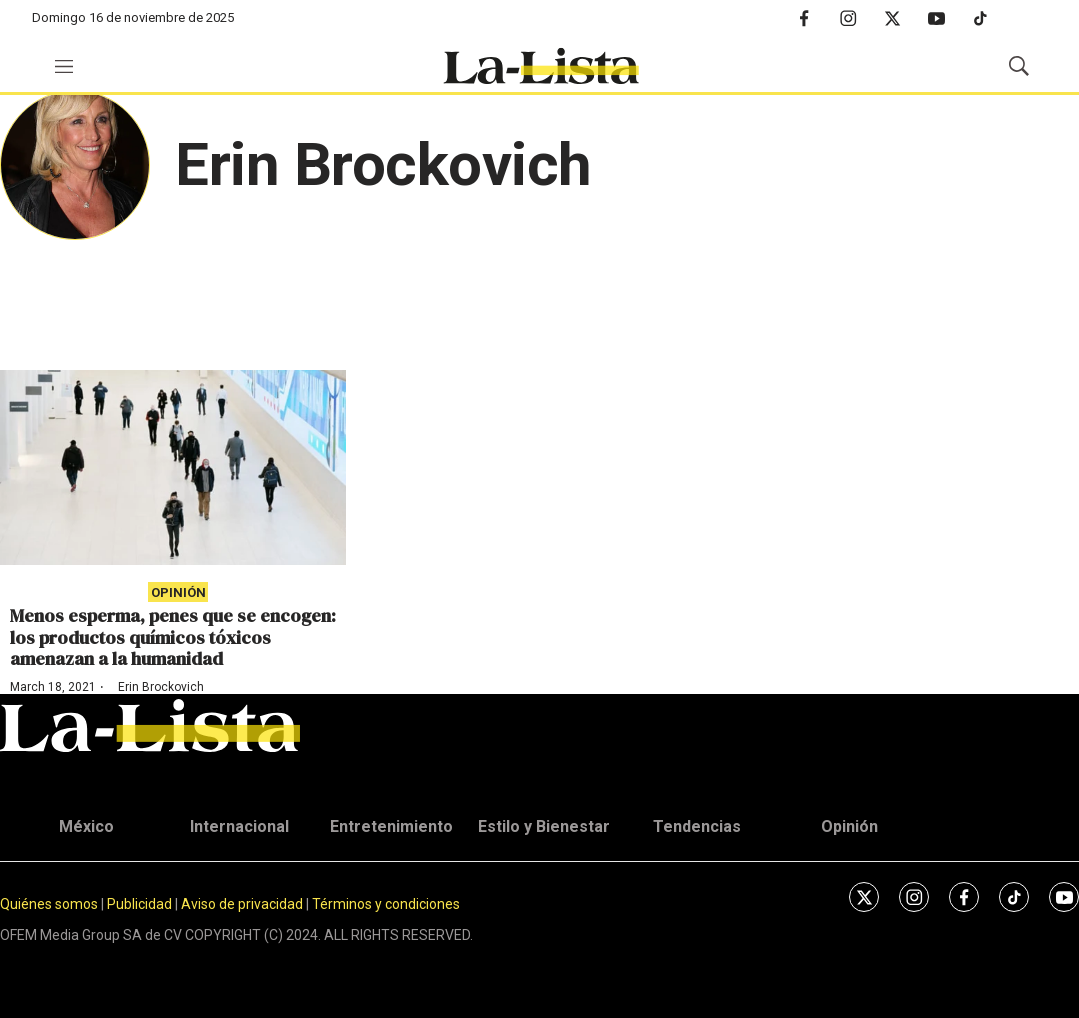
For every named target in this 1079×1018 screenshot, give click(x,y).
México (86, 826)
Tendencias (697, 826)
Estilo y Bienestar (544, 826)
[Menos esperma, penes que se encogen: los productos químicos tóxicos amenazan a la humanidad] (173, 467)
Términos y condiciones (386, 904)
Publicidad (141, 904)
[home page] (541, 66)
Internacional (239, 826)
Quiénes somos (49, 904)
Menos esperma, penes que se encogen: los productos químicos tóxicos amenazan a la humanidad (173, 637)
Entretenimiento (391, 826)
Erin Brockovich (161, 687)
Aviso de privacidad (242, 904)
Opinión (178, 592)
